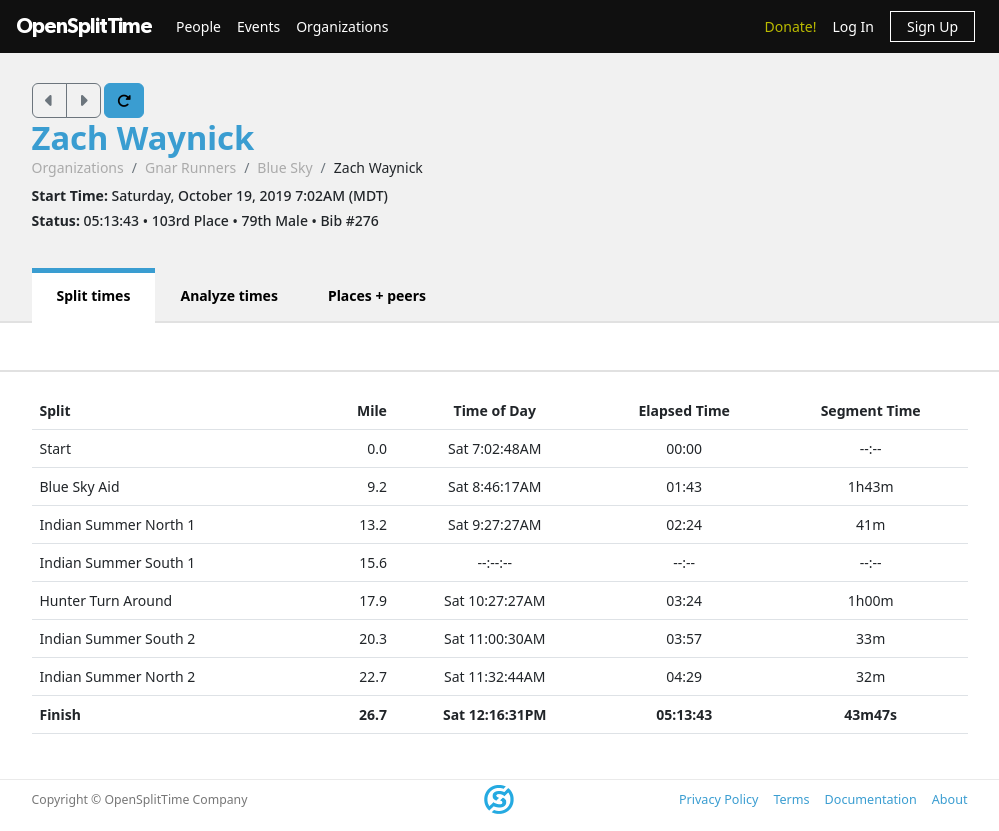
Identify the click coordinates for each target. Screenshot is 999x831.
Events (258, 26)
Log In (852, 26)
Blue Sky (284, 167)
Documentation (871, 799)
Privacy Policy (718, 799)
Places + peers (377, 295)
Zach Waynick (143, 137)
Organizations (342, 26)
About (950, 799)
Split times (94, 295)
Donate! (791, 26)
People (198, 26)
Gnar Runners (190, 167)
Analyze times (229, 295)
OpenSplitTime (84, 26)
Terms (791, 799)
